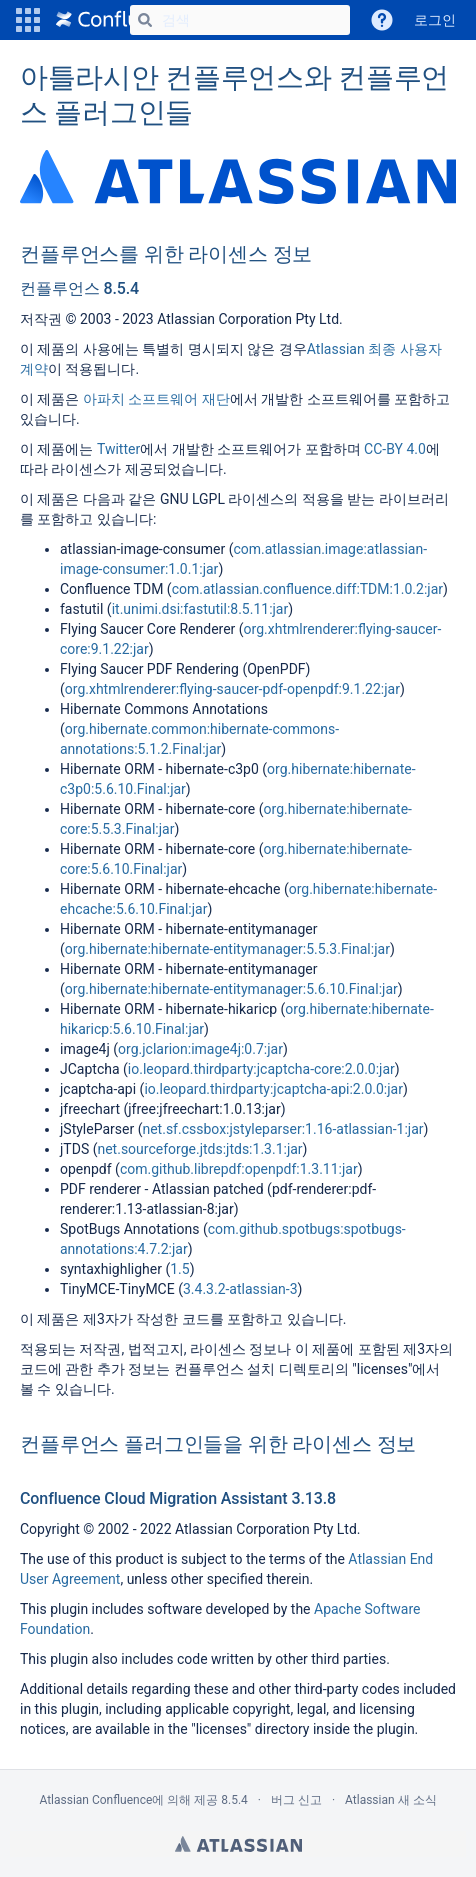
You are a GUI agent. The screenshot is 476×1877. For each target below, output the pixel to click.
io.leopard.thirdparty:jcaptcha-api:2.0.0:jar (273, 1089)
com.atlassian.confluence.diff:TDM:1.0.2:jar (307, 589)
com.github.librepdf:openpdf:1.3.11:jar (239, 1169)
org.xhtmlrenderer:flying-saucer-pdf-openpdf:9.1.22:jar (232, 689)
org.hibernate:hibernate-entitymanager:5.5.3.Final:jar (227, 949)
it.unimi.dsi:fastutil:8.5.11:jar (200, 609)
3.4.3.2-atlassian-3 (240, 1289)
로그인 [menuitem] (435, 20)
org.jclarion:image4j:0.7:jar (200, 1049)
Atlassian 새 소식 (391, 1800)
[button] (28, 20)
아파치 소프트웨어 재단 (156, 399)
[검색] (145, 20)
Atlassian (238, 1844)
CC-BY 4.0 (395, 449)
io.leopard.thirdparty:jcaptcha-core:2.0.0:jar (261, 1069)
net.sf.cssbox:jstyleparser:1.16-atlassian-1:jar (282, 1129)
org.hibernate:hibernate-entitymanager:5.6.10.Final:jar (231, 989)
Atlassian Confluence (95, 1800)
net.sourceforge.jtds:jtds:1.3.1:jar (199, 1149)
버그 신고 (296, 1800)
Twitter (118, 449)
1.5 (179, 1269)
